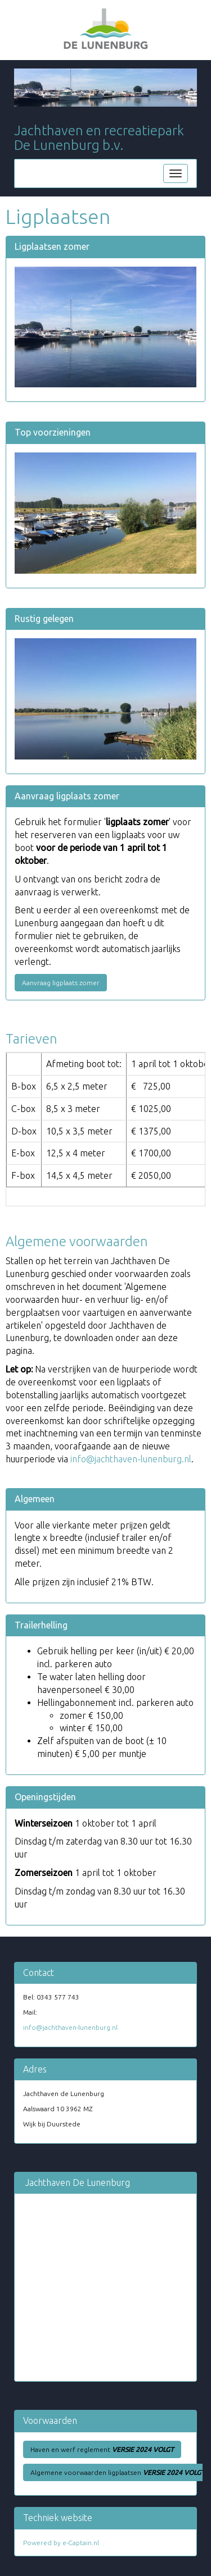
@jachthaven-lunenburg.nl (130, 1459)
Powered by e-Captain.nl (61, 2542)
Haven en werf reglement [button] (102, 2449)
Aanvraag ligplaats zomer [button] (61, 982)
